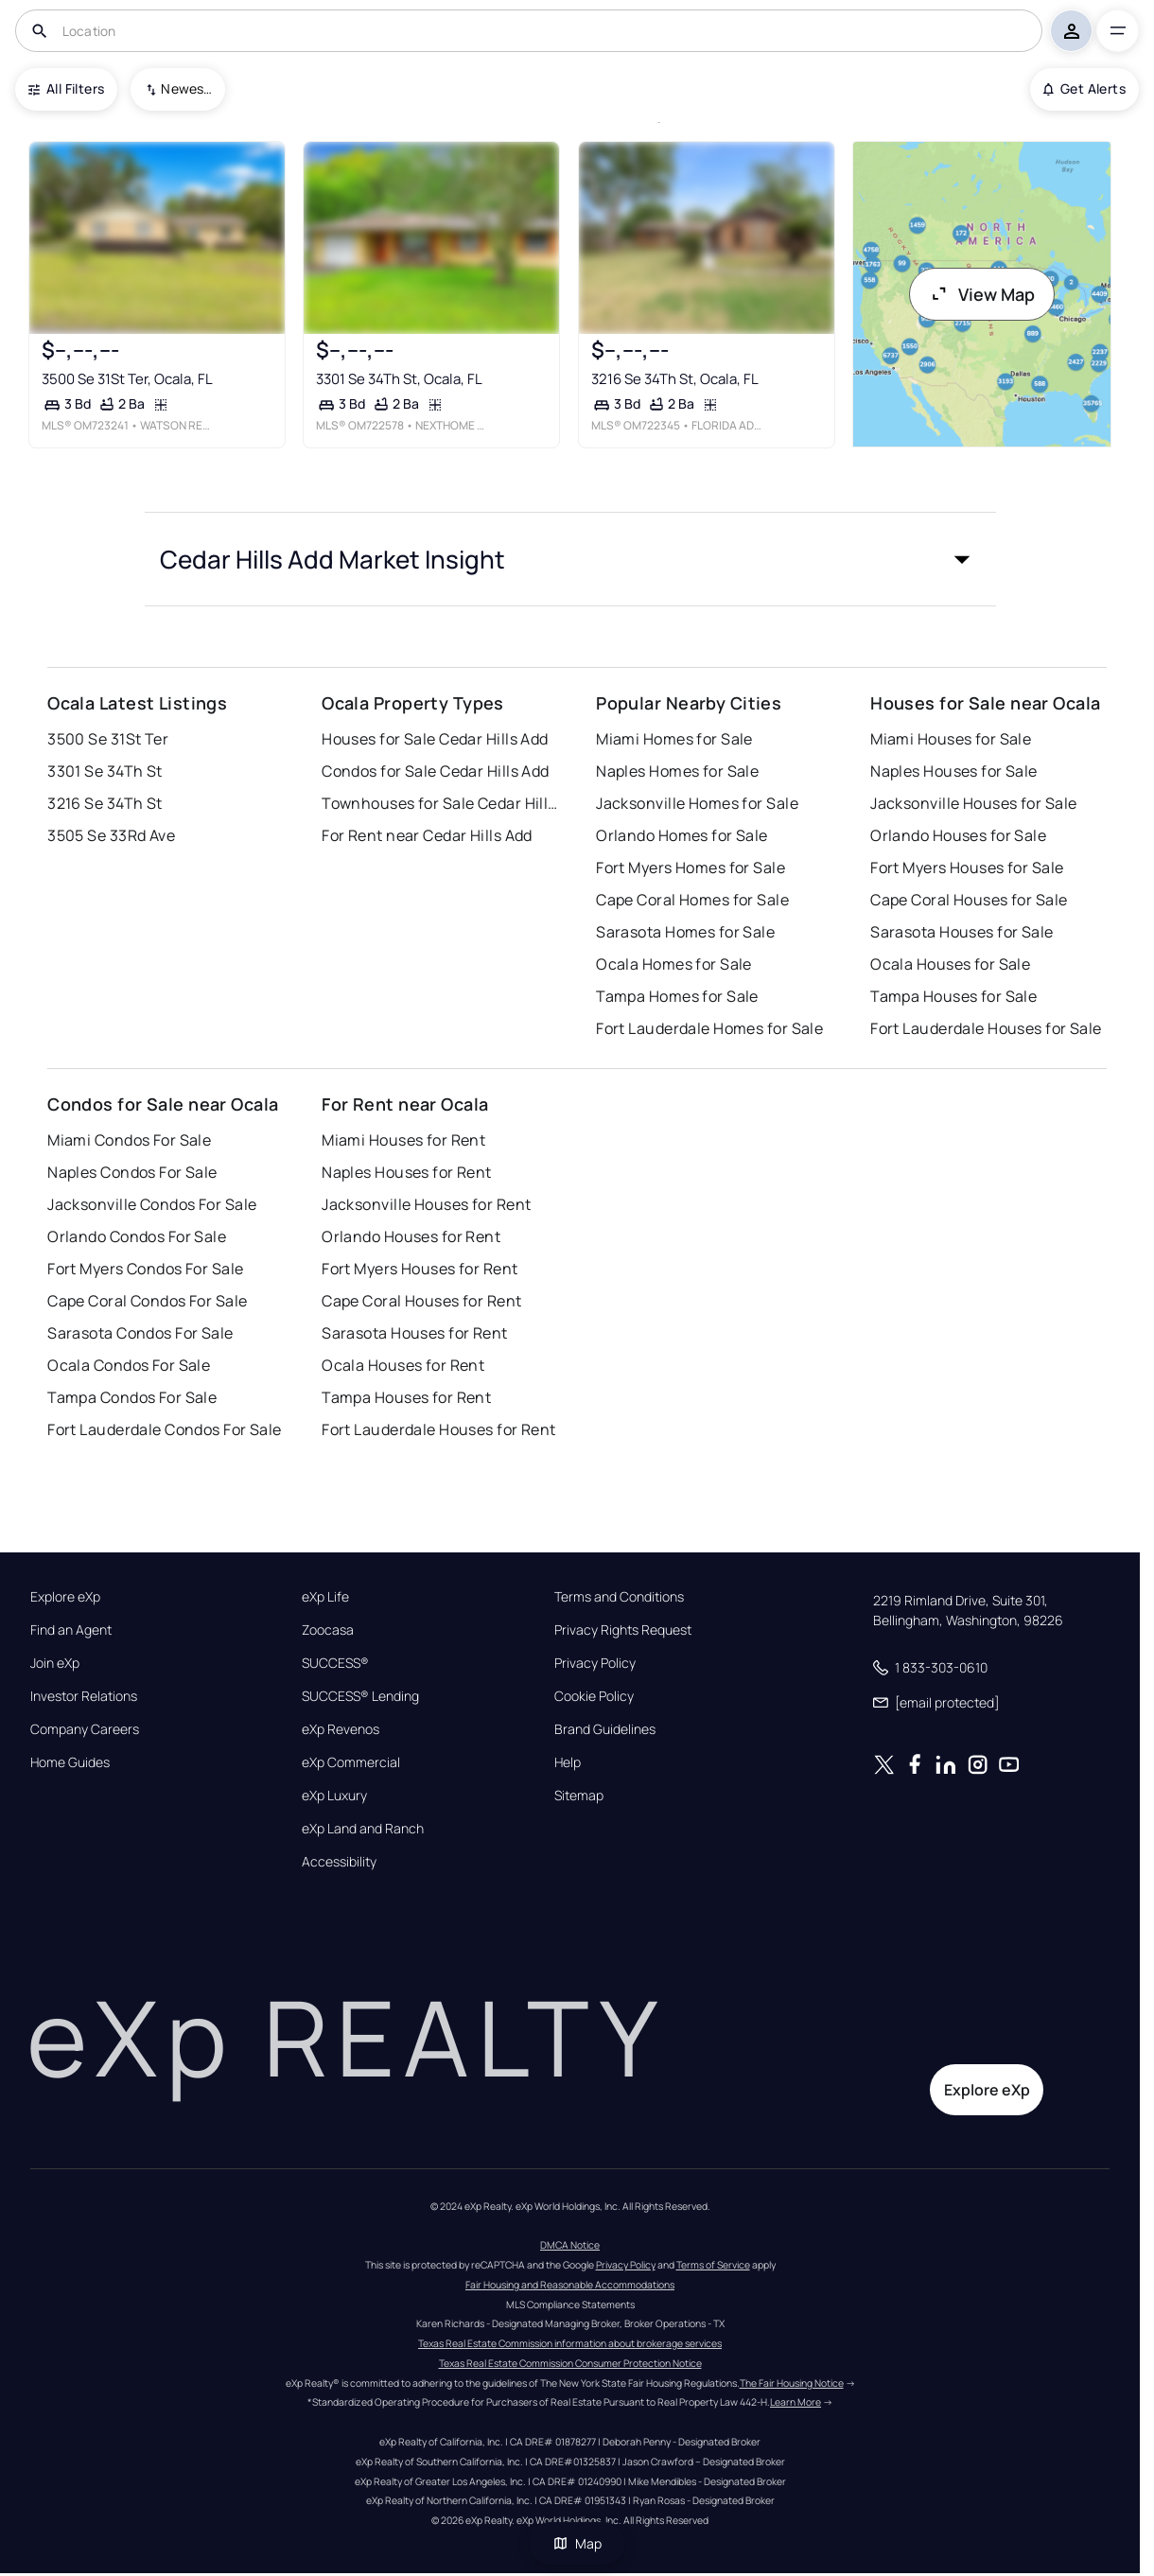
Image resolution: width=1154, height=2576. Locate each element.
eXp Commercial (351, 1762)
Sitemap (578, 1795)
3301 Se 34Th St (105, 771)
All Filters (66, 88)
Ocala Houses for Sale (950, 964)
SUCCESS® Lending (360, 1696)
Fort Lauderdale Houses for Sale (986, 1028)
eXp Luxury (334, 1795)
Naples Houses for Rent (407, 1172)
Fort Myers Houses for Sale (966, 867)
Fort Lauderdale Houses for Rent (439, 1429)
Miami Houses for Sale (950, 738)
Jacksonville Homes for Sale (697, 803)
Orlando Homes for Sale (682, 835)
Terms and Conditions (619, 1596)
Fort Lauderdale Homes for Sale (709, 1028)
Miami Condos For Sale (129, 1140)
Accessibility (339, 1861)
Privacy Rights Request (622, 1630)
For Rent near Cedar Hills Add (427, 835)
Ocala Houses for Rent (403, 1365)
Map (577, 2543)
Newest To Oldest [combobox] (186, 88)
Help (567, 1762)
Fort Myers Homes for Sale (690, 867)
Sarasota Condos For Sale (140, 1333)
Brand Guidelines (605, 1729)
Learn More (795, 2402)
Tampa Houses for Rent (406, 1397)
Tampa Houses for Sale (953, 996)
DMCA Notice (570, 2245)
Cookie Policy (594, 1696)
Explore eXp (65, 1596)
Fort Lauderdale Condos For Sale (164, 1429)
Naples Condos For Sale (132, 1172)
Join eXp (54, 1663)
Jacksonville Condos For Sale (151, 1204)
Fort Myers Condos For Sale (145, 1268)
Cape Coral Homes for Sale (692, 899)
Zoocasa (328, 1630)
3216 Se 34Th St (105, 803)
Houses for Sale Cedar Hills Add (435, 738)
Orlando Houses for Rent (411, 1236)
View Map (982, 294)
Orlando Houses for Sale (958, 835)
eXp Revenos (340, 1729)
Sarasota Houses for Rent (415, 1333)
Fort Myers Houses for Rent (419, 1268)
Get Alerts (1084, 88)
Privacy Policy (595, 1663)
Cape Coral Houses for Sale (968, 899)
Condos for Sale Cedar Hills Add (436, 771)
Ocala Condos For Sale (128, 1365)
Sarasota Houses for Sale (962, 931)
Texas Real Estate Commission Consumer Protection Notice (570, 2363)
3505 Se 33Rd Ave (111, 835)
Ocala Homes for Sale (674, 964)
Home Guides (70, 1762)
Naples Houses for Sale (954, 771)
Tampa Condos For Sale (132, 1397)
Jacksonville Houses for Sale (973, 803)
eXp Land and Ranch (363, 1828)
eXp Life (325, 1596)
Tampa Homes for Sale (677, 996)
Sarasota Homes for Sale (685, 931)
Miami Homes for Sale (674, 738)
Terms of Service (713, 2264)
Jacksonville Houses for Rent (426, 1204)
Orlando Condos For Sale (136, 1236)
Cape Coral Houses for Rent (421, 1300)
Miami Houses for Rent (403, 1140)
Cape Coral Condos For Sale (147, 1300)
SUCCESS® (335, 1663)
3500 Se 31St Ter (107, 738)
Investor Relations (83, 1696)
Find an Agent (71, 1630)
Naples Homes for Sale (677, 771)
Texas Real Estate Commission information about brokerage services (570, 2343)
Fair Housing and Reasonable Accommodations (569, 2284)
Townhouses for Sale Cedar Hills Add (440, 803)
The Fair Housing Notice (792, 2383)
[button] (570, 559)
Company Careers (84, 1729)
